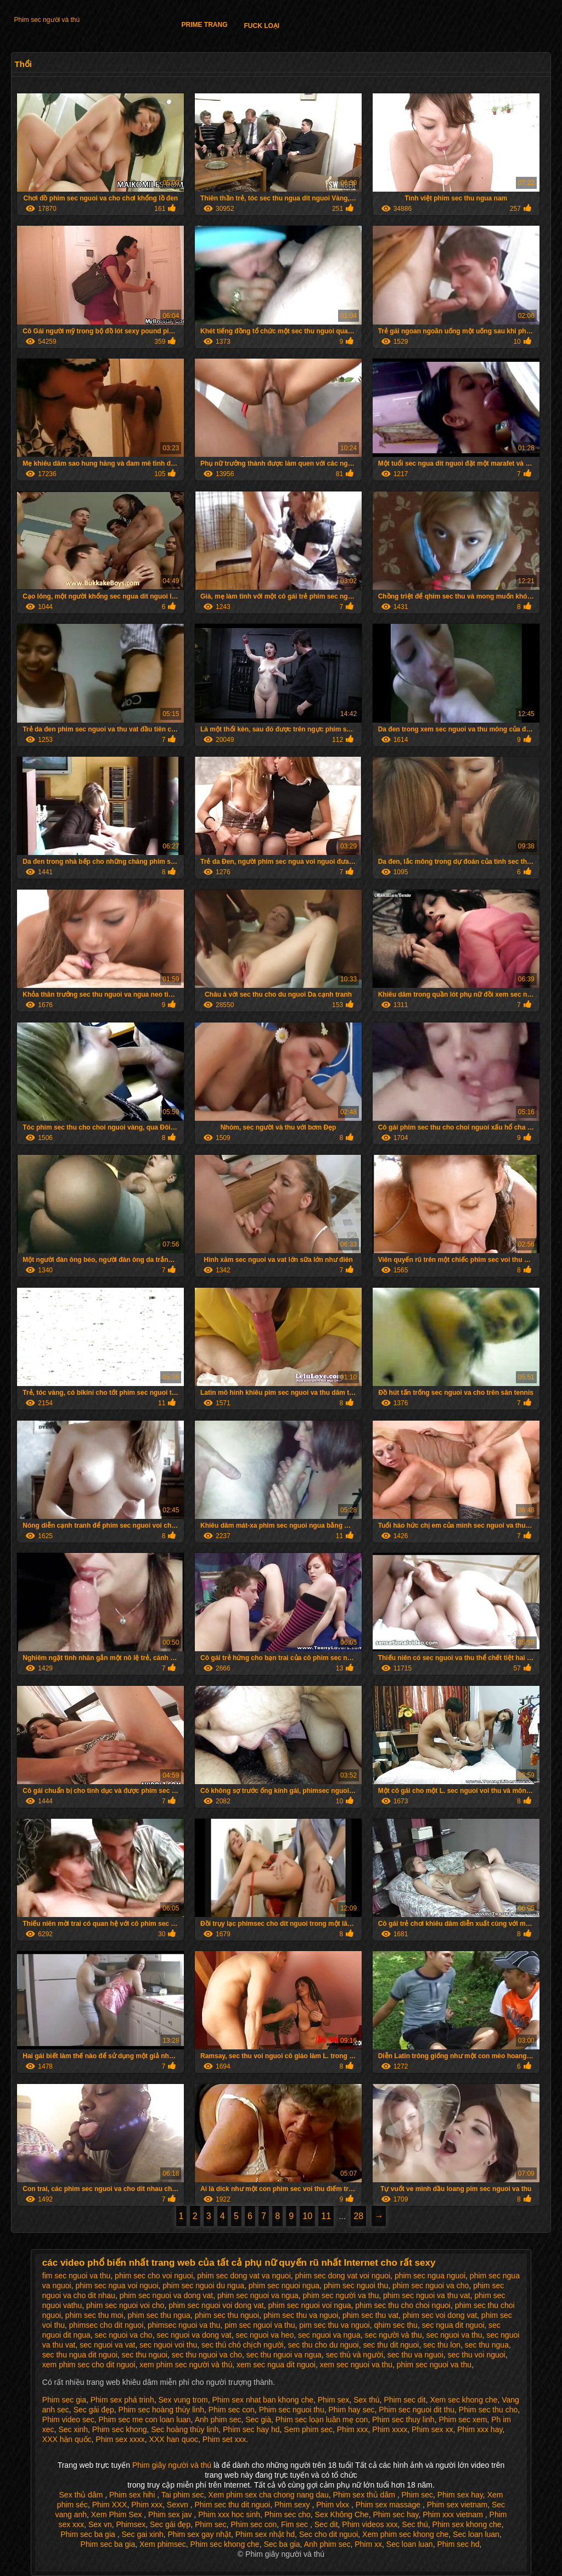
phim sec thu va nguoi (300, 2315)
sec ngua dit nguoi (453, 2325)
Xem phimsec (162, 2544)
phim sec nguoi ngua (284, 2285)
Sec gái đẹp (94, 2409)
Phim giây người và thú (172, 2465)
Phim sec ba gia (88, 2534)
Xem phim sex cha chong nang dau (268, 2494)
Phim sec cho (288, 2514)
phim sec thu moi (94, 2315)
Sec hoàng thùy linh (184, 2429)
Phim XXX (109, 2504)
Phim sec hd (458, 2544)
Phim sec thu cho (488, 2409)
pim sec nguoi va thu (259, 2325)
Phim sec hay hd (251, 2429)
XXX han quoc (174, 2439)
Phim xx (368, 2544)
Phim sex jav (171, 2514)
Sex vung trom (182, 2399)
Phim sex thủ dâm (365, 2494)
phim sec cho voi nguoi (154, 2275)
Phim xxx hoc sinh (229, 2514)
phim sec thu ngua (158, 2315)
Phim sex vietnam (457, 2504)
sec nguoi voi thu (168, 2344)
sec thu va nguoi (415, 2354)
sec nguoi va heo (264, 2335)
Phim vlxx (333, 2504)
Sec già (258, 2419)
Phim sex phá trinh (122, 2399)
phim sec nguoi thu (356, 2285)
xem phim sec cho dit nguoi (89, 2364)
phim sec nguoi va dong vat (166, 2295)
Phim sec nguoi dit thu (416, 2409)
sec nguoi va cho (124, 2335)
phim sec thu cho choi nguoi (403, 2305)
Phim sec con (232, 2409)
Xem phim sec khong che (405, 2534)
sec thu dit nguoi (391, 2344)
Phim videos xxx (369, 2524)
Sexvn (178, 2504)
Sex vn (100, 2524)
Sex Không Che (342, 2514)
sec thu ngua (487, 2344)
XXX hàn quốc (67, 2439)
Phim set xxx (224, 2439)
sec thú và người (354, 2354)
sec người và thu (393, 2335)
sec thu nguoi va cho (207, 2354)
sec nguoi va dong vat (193, 2335)
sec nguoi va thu (454, 2335)
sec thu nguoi (144, 2354)
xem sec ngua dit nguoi (276, 2364)
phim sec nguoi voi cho (125, 2305)
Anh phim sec (218, 2419)
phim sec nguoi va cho (430, 2285)
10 (307, 2216)
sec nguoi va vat (107, 2344)
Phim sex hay (460, 2494)
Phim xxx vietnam (454, 2514)
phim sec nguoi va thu (434, 2364)
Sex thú (366, 2399)
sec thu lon (441, 2344)
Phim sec (418, 2494)
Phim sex (334, 2399)
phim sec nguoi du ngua (203, 2285)
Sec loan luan (476, 2534)
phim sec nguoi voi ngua (309, 2305)
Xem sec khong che (463, 2399)
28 (358, 2216)
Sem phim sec (308, 2429)
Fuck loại (261, 26)
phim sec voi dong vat (440, 2315)
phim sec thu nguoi (227, 2315)
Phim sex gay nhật (199, 2534)
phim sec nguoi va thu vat (426, 2295)
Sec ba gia (281, 2544)
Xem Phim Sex (117, 2514)
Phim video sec (68, 2419)
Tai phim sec (182, 2494)
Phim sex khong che (467, 2524)
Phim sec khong (119, 2429)
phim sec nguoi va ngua (258, 2295)
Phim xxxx (389, 2429)
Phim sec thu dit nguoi (232, 2504)
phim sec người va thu (341, 2295)
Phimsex (130, 2524)
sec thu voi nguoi (476, 2354)
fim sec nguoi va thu (76, 2275)
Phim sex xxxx (119, 2439)
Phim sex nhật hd (265, 2534)
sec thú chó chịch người (242, 2344)
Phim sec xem (463, 2419)
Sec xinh (73, 2429)
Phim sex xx (432, 2429)
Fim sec (295, 2524)
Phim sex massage (389, 2504)
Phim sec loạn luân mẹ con (322, 2419)
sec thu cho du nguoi (323, 2344)
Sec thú (415, 2524)
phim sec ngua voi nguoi (117, 2285)
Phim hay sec (351, 2409)
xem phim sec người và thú (185, 2364)
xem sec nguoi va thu (356, 2364)
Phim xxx (352, 2429)
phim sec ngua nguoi (430, 2275)
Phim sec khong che (225, 2544)
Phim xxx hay (479, 2429)
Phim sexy (293, 2504)
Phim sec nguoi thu (291, 2409)
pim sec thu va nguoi (334, 2325)
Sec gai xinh (142, 2534)
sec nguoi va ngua (329, 2335)
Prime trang (204, 25)
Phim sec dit (404, 2399)
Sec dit (326, 2524)
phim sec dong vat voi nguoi (343, 2275)
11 (326, 2216)
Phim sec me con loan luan (145, 2419)
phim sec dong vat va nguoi (243, 2275)
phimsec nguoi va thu (184, 2325)
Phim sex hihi (133, 2494)
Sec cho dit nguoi (328, 2534)
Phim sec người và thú (47, 20)
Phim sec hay (395, 2514)
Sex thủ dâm (82, 2494)
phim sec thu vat (370, 2315)
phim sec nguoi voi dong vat (216, 2305)
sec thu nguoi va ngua (284, 2354)
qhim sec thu (396, 2325)
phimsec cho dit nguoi (106, 2325)
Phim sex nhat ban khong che (262, 2399)
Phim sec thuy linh (403, 2419)
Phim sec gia (64, 2399)
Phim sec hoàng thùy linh (161, 2409)
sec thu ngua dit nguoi (79, 2354)
